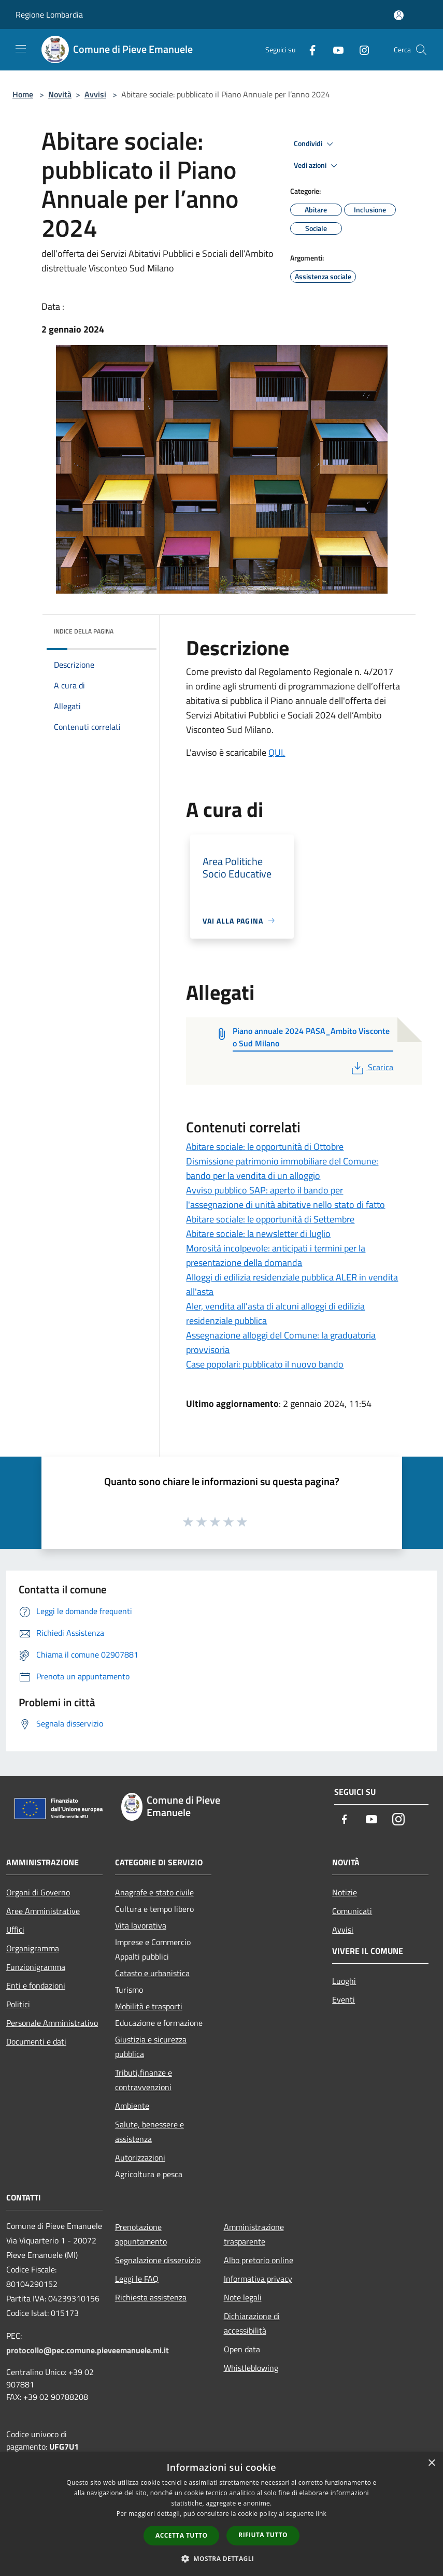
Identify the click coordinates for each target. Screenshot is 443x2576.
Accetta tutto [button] (181, 2535)
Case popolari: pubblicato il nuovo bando (265, 1364)
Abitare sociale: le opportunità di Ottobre (265, 1147)
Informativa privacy (258, 2278)
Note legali (243, 2297)
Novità (60, 94)
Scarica (371, 1067)
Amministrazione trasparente (254, 2234)
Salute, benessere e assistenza (149, 2131)
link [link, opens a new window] (321, 2513)
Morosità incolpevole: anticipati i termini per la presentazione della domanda (275, 1255)
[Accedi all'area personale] (398, 15)
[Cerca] (421, 50)
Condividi (315, 144)
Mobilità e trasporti (148, 2006)
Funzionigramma (35, 1967)
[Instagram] (360, 49)
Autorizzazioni (140, 2157)
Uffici (15, 1929)
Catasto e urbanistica (152, 1973)
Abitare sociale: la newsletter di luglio (258, 1234)
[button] (221, 2558)
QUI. (276, 752)
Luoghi (344, 1981)
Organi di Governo (38, 1892)
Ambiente (132, 2105)
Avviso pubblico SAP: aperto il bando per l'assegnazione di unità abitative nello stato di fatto (285, 1197)
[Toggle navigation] (21, 48)
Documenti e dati (36, 2041)
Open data (242, 2349)
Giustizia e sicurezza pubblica (151, 2046)
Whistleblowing (251, 2368)
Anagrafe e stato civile (154, 1892)
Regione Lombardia (49, 14)
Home (22, 94)
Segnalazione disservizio (158, 2260)
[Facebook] (308, 49)
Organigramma (32, 1948)
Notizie (344, 1892)
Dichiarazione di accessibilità (252, 2323)
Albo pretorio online (258, 2260)
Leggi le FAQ (137, 2278)
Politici (18, 2004)
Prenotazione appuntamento (141, 2234)
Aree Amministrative (43, 1911)
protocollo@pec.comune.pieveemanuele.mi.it (87, 2350)
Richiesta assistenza (151, 2297)
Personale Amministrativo (52, 2023)
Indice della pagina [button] (83, 631)
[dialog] (221, 2514)
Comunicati (352, 1911)
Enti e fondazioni (35, 1985)
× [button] (431, 2463)
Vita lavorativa (140, 1925)
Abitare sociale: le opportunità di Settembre (270, 1219)
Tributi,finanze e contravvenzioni (143, 2079)
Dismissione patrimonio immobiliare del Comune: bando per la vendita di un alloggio (282, 1168)
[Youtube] (334, 49)
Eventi (343, 1999)
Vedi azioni (317, 166)
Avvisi (95, 94)
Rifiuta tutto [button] (263, 2534)
